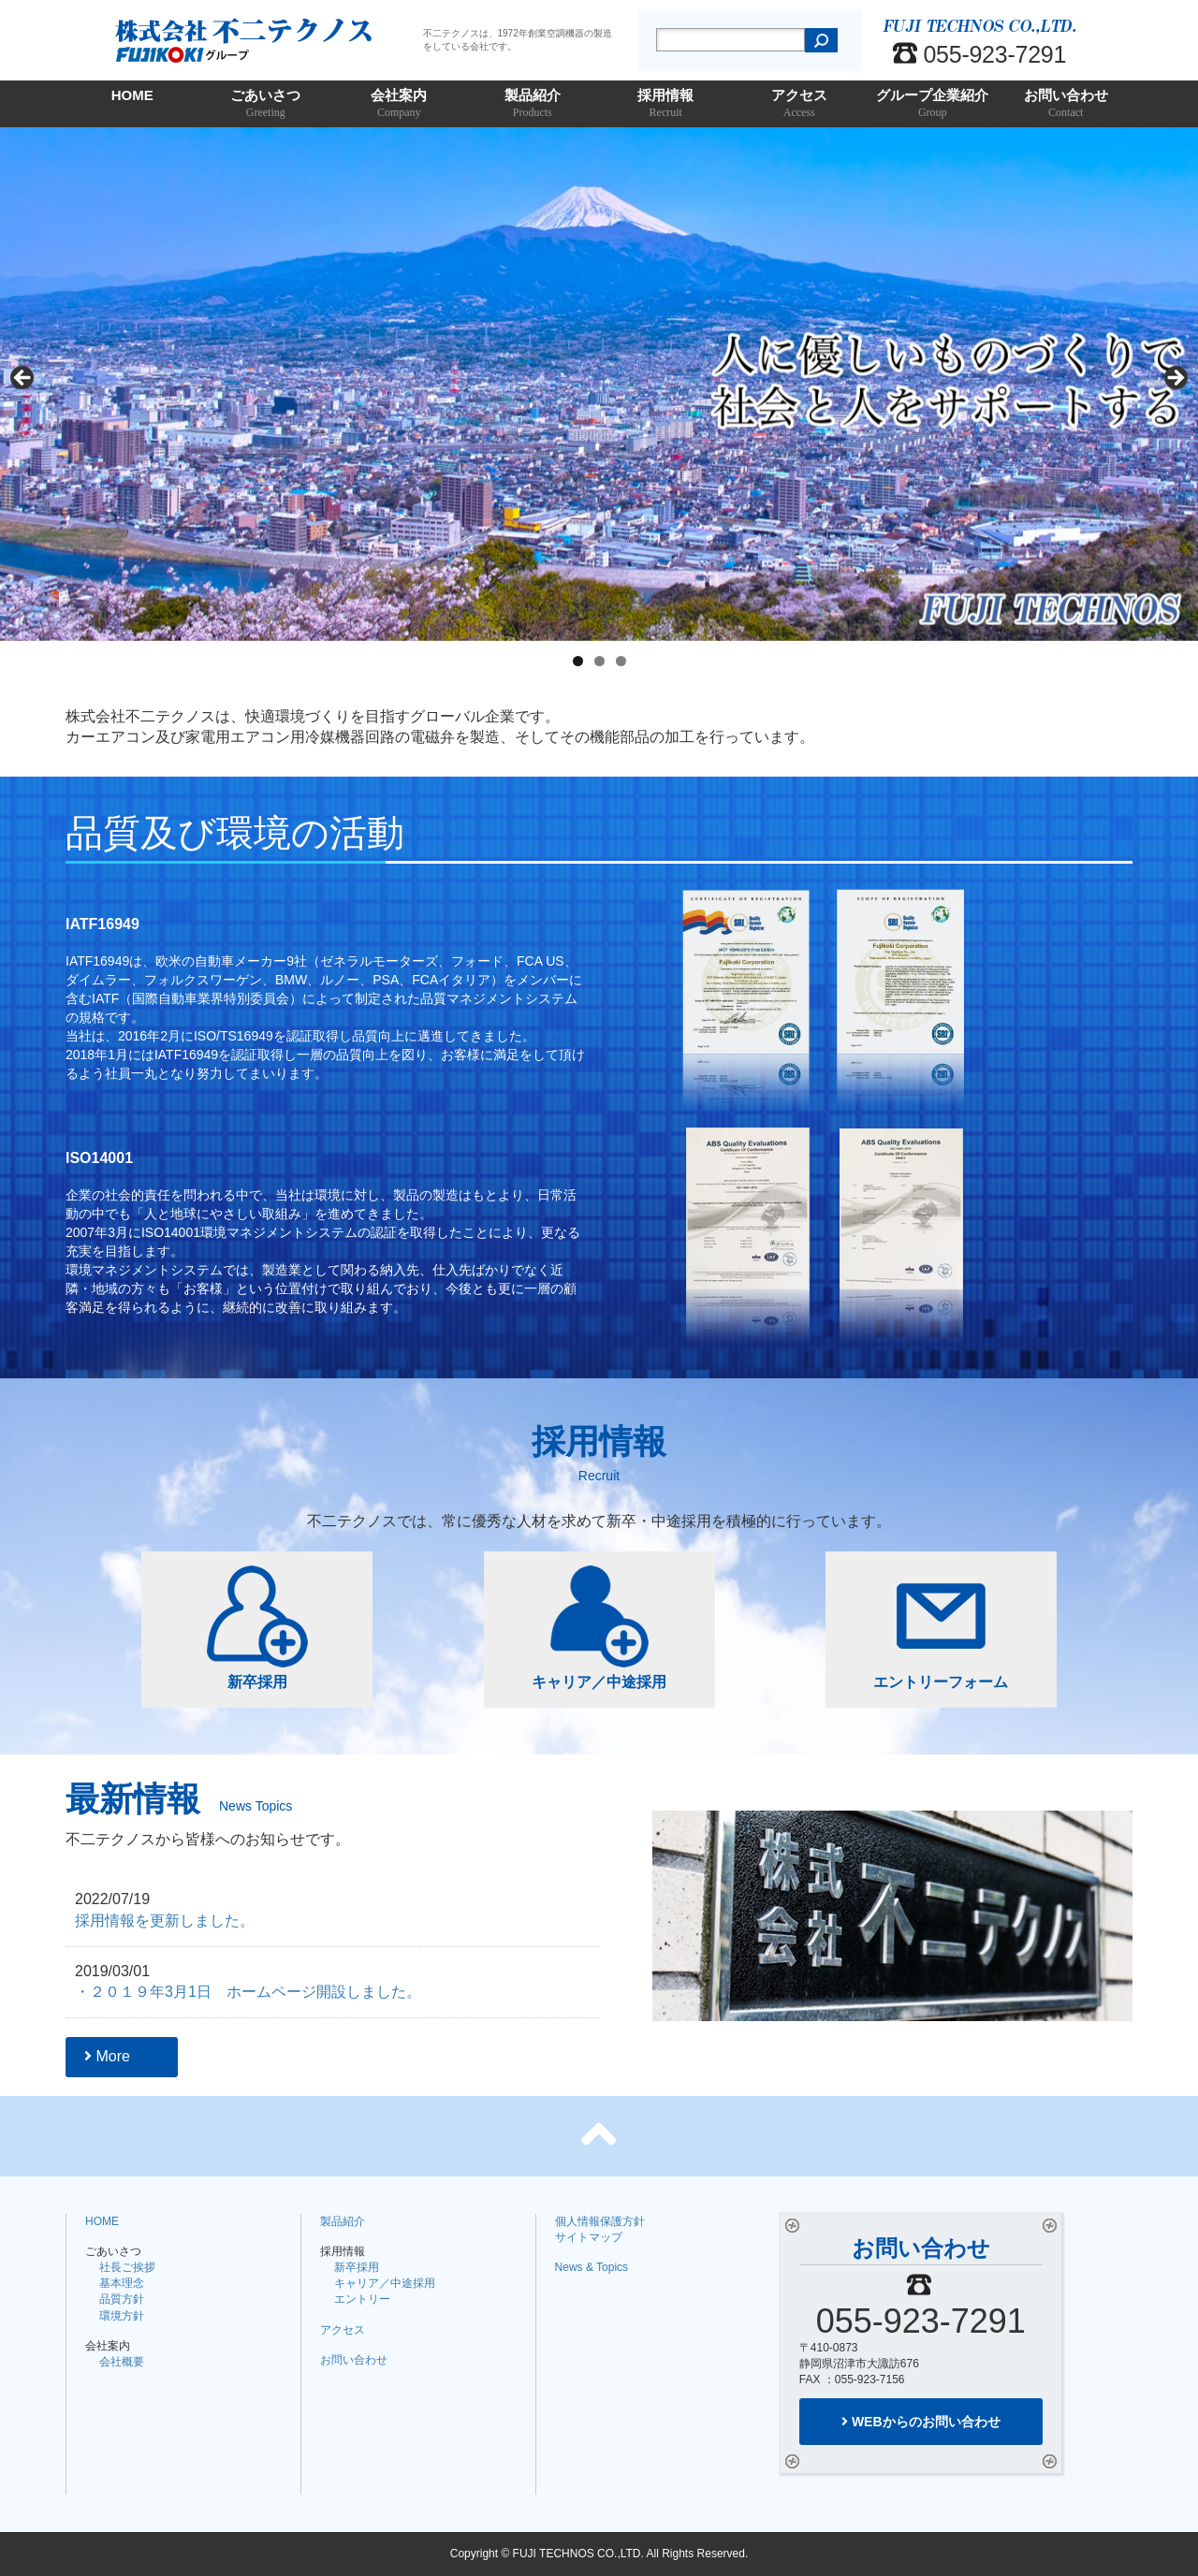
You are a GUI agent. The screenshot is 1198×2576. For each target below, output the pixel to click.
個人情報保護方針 (600, 2221)
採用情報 (666, 104)
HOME (132, 95)
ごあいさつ (266, 104)
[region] (599, 384)
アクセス (800, 104)
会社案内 (399, 104)
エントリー (362, 2299)
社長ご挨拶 (127, 2267)
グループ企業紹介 (932, 104)
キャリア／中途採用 (599, 1627)
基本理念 (121, 2283)
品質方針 (121, 2299)
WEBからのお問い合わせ (921, 2421)
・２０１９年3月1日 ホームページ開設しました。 (248, 1992)
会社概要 (121, 2361)
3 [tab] (621, 661)
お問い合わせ (1066, 104)
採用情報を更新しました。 (165, 1920)
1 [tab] (578, 661)
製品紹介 (533, 104)
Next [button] (1175, 379)
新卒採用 (257, 1627)
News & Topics (591, 2267)
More (107, 2056)
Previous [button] (23, 379)
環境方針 (121, 2315)
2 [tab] (599, 661)
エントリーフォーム (940, 1627)
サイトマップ (588, 2237)
